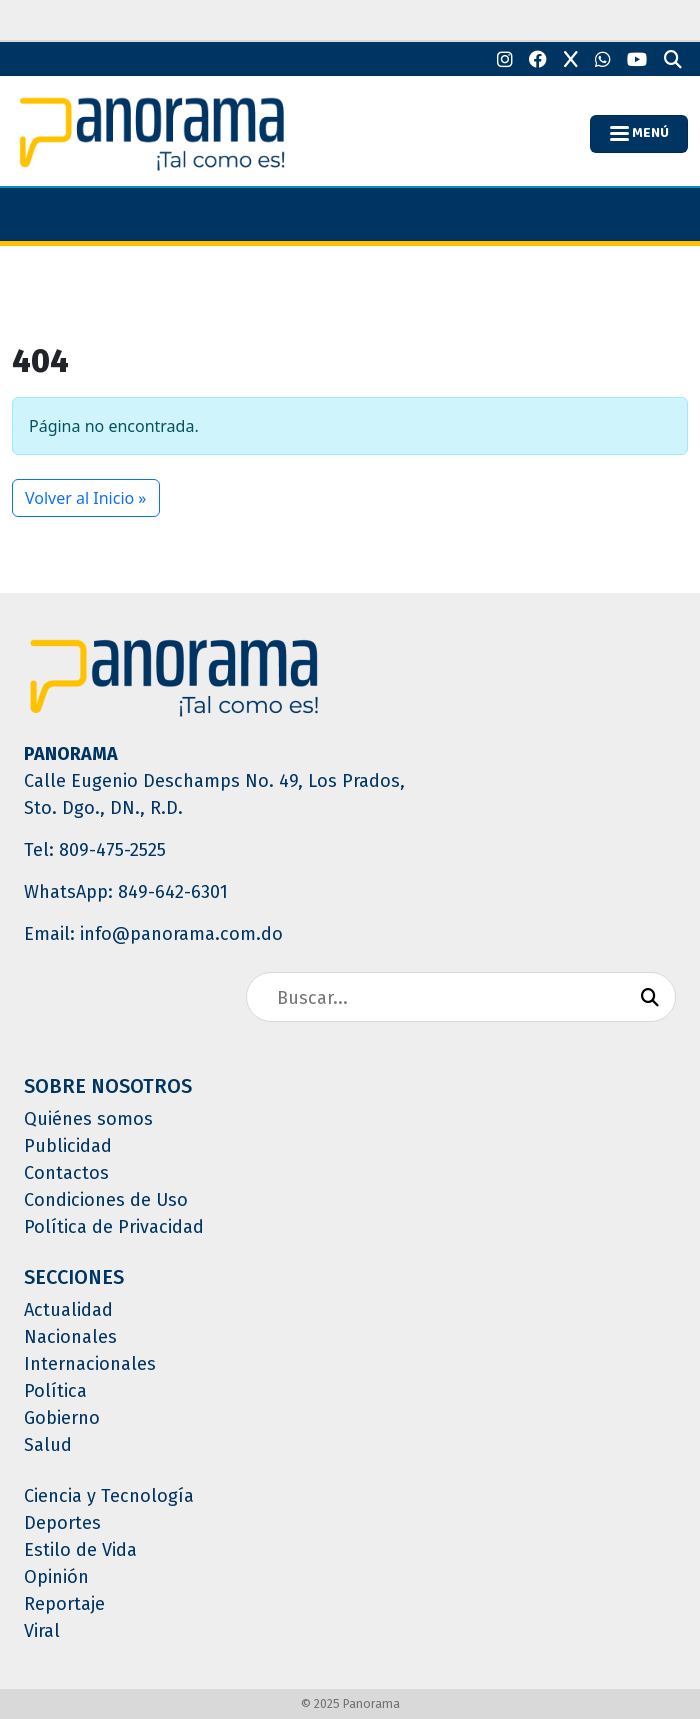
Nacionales (70, 1337)
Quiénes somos (88, 1119)
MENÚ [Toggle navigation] (639, 133)
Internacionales (90, 1364)
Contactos (66, 1173)
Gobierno (62, 1418)
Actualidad (68, 1310)
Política (55, 1391)
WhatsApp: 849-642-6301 (126, 892)
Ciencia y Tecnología (109, 1496)
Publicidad (68, 1146)
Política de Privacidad (114, 1227)
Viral (42, 1631)
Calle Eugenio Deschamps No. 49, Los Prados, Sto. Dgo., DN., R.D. (214, 794)
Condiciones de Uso (106, 1200)
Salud (48, 1445)
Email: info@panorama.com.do (153, 934)
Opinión (56, 1577)
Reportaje (64, 1604)
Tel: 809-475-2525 (95, 850)
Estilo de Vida (80, 1550)
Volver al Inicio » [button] (86, 498)
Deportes (62, 1523)
